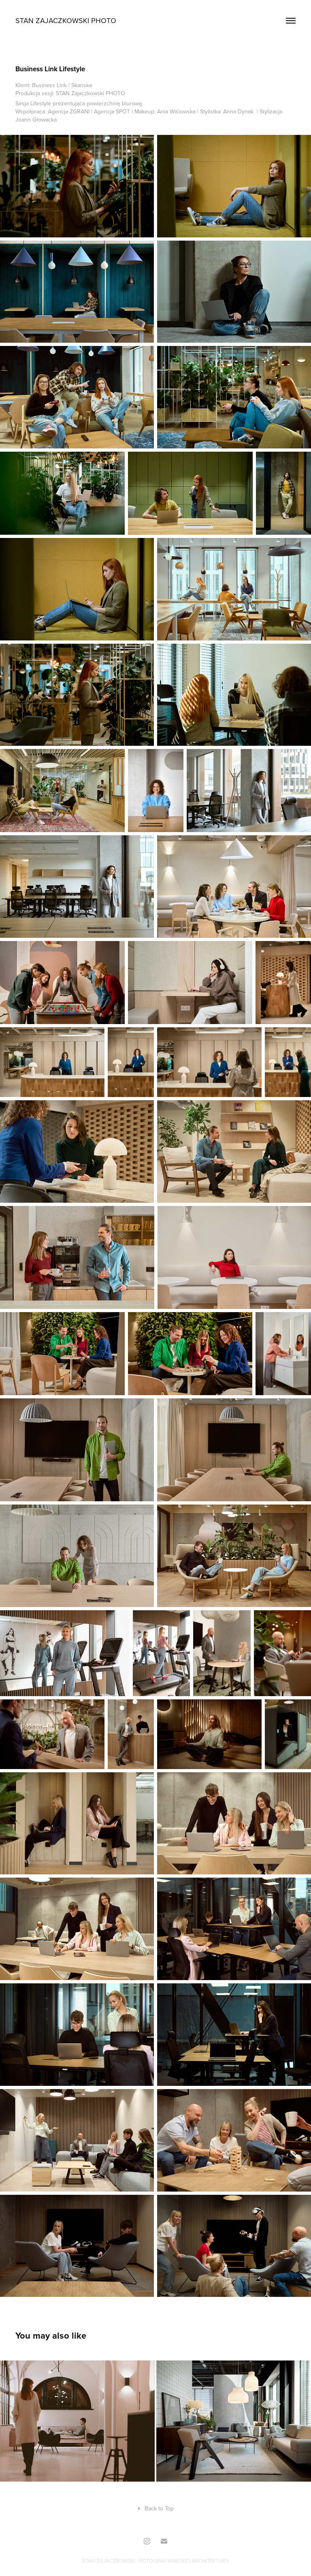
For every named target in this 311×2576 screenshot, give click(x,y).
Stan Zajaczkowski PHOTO (65, 20)
